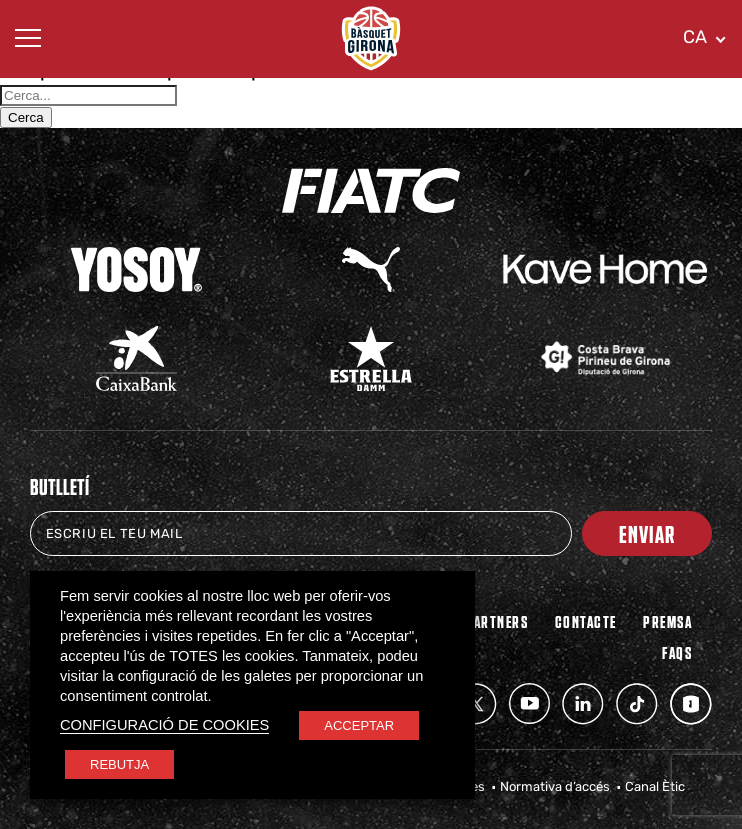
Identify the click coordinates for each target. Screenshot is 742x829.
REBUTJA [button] (119, 764)
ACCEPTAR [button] (359, 725)
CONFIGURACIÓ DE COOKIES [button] (164, 725)
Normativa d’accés (555, 786)
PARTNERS (496, 621)
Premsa (667, 621)
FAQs (677, 652)
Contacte (586, 621)
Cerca (26, 117)
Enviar (647, 533)
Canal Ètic (655, 786)
